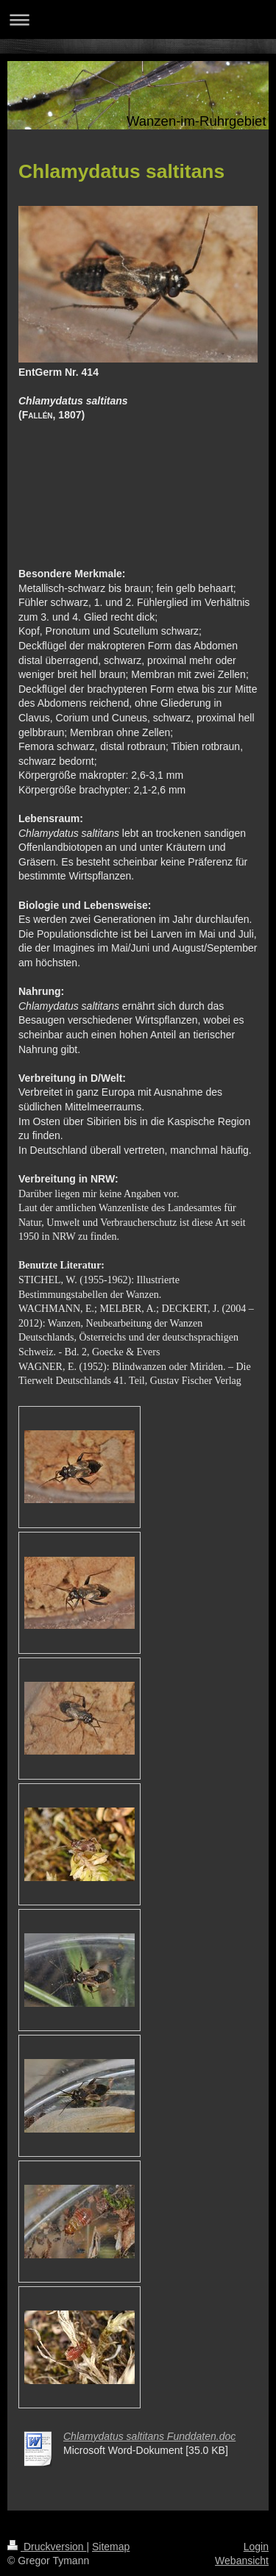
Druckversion (46, 2546)
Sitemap (111, 2546)
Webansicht (242, 2560)
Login (256, 2546)
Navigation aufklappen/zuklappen (138, 19)
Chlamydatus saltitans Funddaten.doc (149, 2436)
